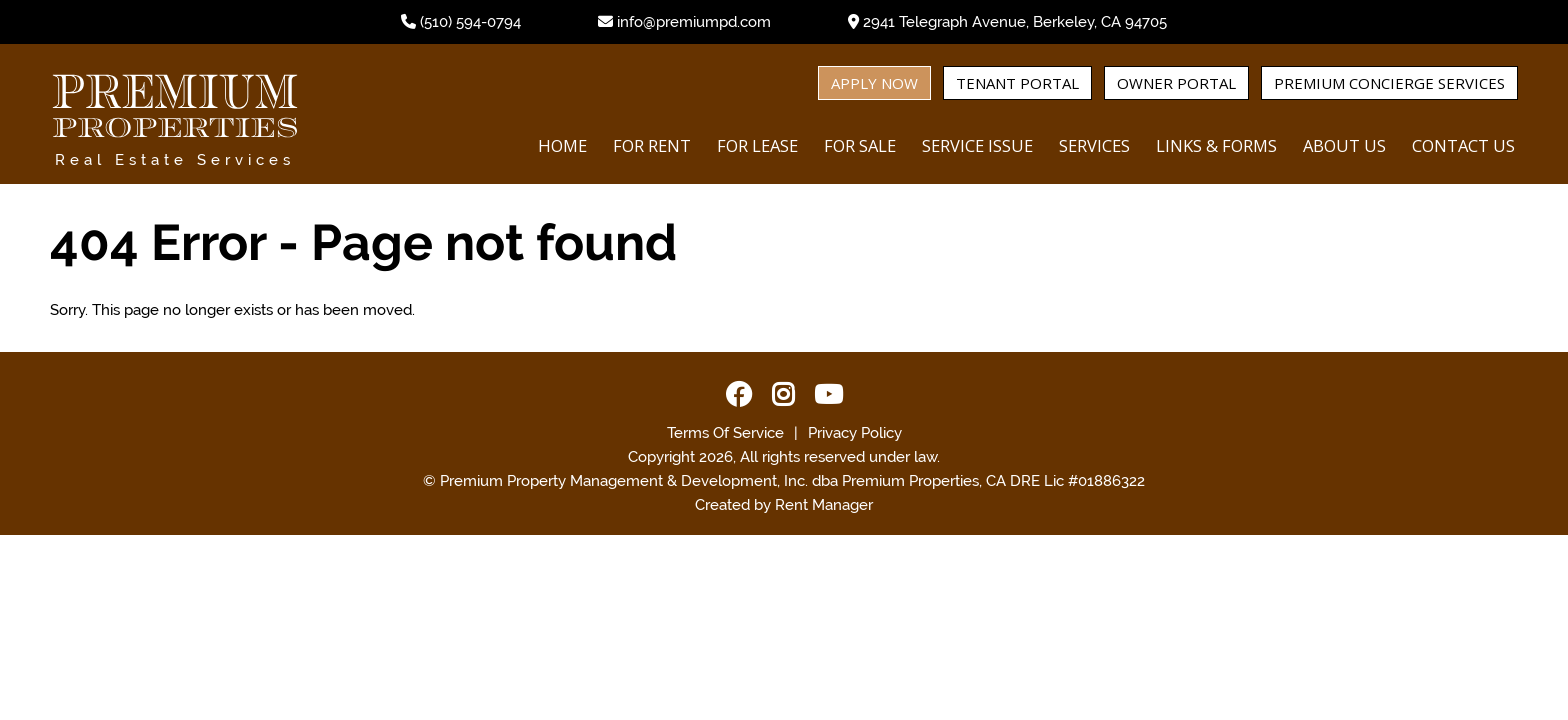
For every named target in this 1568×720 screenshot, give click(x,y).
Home (562, 145)
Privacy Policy (855, 432)
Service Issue (977, 145)
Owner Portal (1176, 83)
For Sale (860, 145)
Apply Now (874, 83)
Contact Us (1463, 145)
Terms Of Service (725, 432)
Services (1094, 145)
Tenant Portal (1017, 83)
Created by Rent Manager (784, 504)
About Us (1344, 145)
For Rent (652, 145)
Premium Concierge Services (1389, 83)
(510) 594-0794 (470, 21)
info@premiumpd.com (694, 21)
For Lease (757, 145)
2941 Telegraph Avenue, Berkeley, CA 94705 (1015, 21)
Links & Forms (1216, 145)
